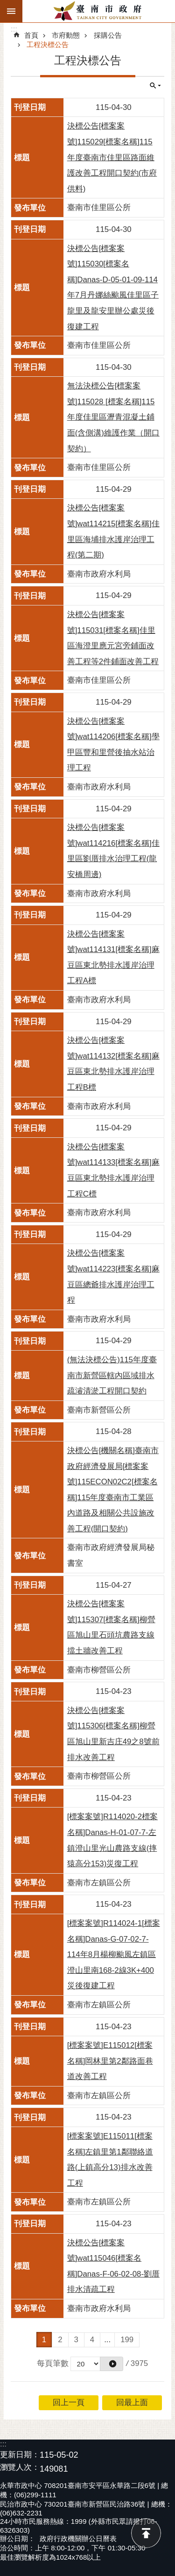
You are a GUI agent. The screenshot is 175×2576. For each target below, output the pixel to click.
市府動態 (66, 35)
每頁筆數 (53, 2363)
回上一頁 (68, 2402)
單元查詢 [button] (155, 86)
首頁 (31, 35)
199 (126, 2339)
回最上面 (146, 2533)
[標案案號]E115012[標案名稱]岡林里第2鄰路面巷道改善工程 (110, 2061)
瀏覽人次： (20, 2468)
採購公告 (108, 35)
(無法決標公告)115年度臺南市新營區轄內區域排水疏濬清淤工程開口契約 (112, 1375)
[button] (111, 2364)
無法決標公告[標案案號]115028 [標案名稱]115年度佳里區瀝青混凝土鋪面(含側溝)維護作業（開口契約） (113, 417)
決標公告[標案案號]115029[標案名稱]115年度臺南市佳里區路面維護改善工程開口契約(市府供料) (112, 157)
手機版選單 (11, 11)
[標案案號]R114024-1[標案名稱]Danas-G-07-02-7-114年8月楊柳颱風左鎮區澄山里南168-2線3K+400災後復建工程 (113, 1954)
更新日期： (20, 2454)
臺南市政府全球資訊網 (98, 11)
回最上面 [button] (132, 2402)
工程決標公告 (48, 44)
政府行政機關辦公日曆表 (78, 2538)
